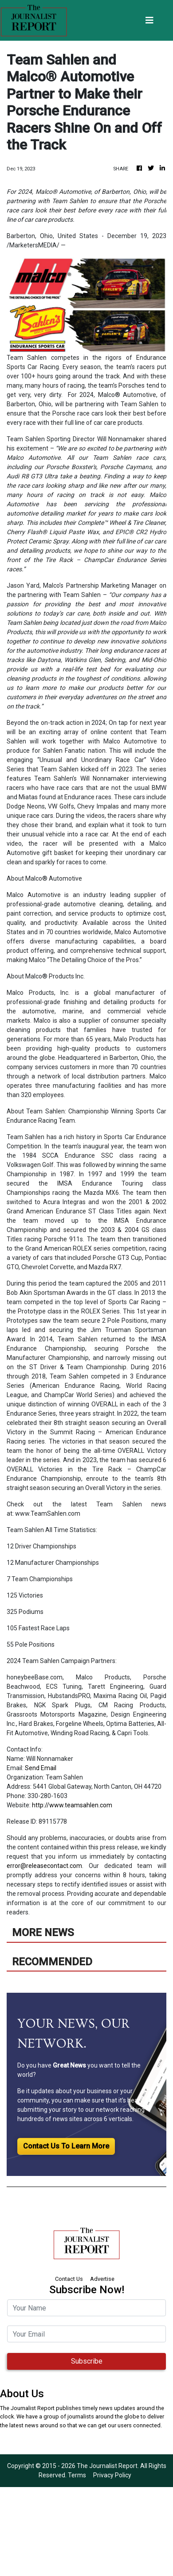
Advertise (102, 2279)
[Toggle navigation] (149, 20)
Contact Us (69, 2279)
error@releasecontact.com (44, 1865)
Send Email (40, 1767)
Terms (77, 2475)
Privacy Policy (112, 2475)
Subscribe (86, 2361)
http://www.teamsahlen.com (72, 1805)
